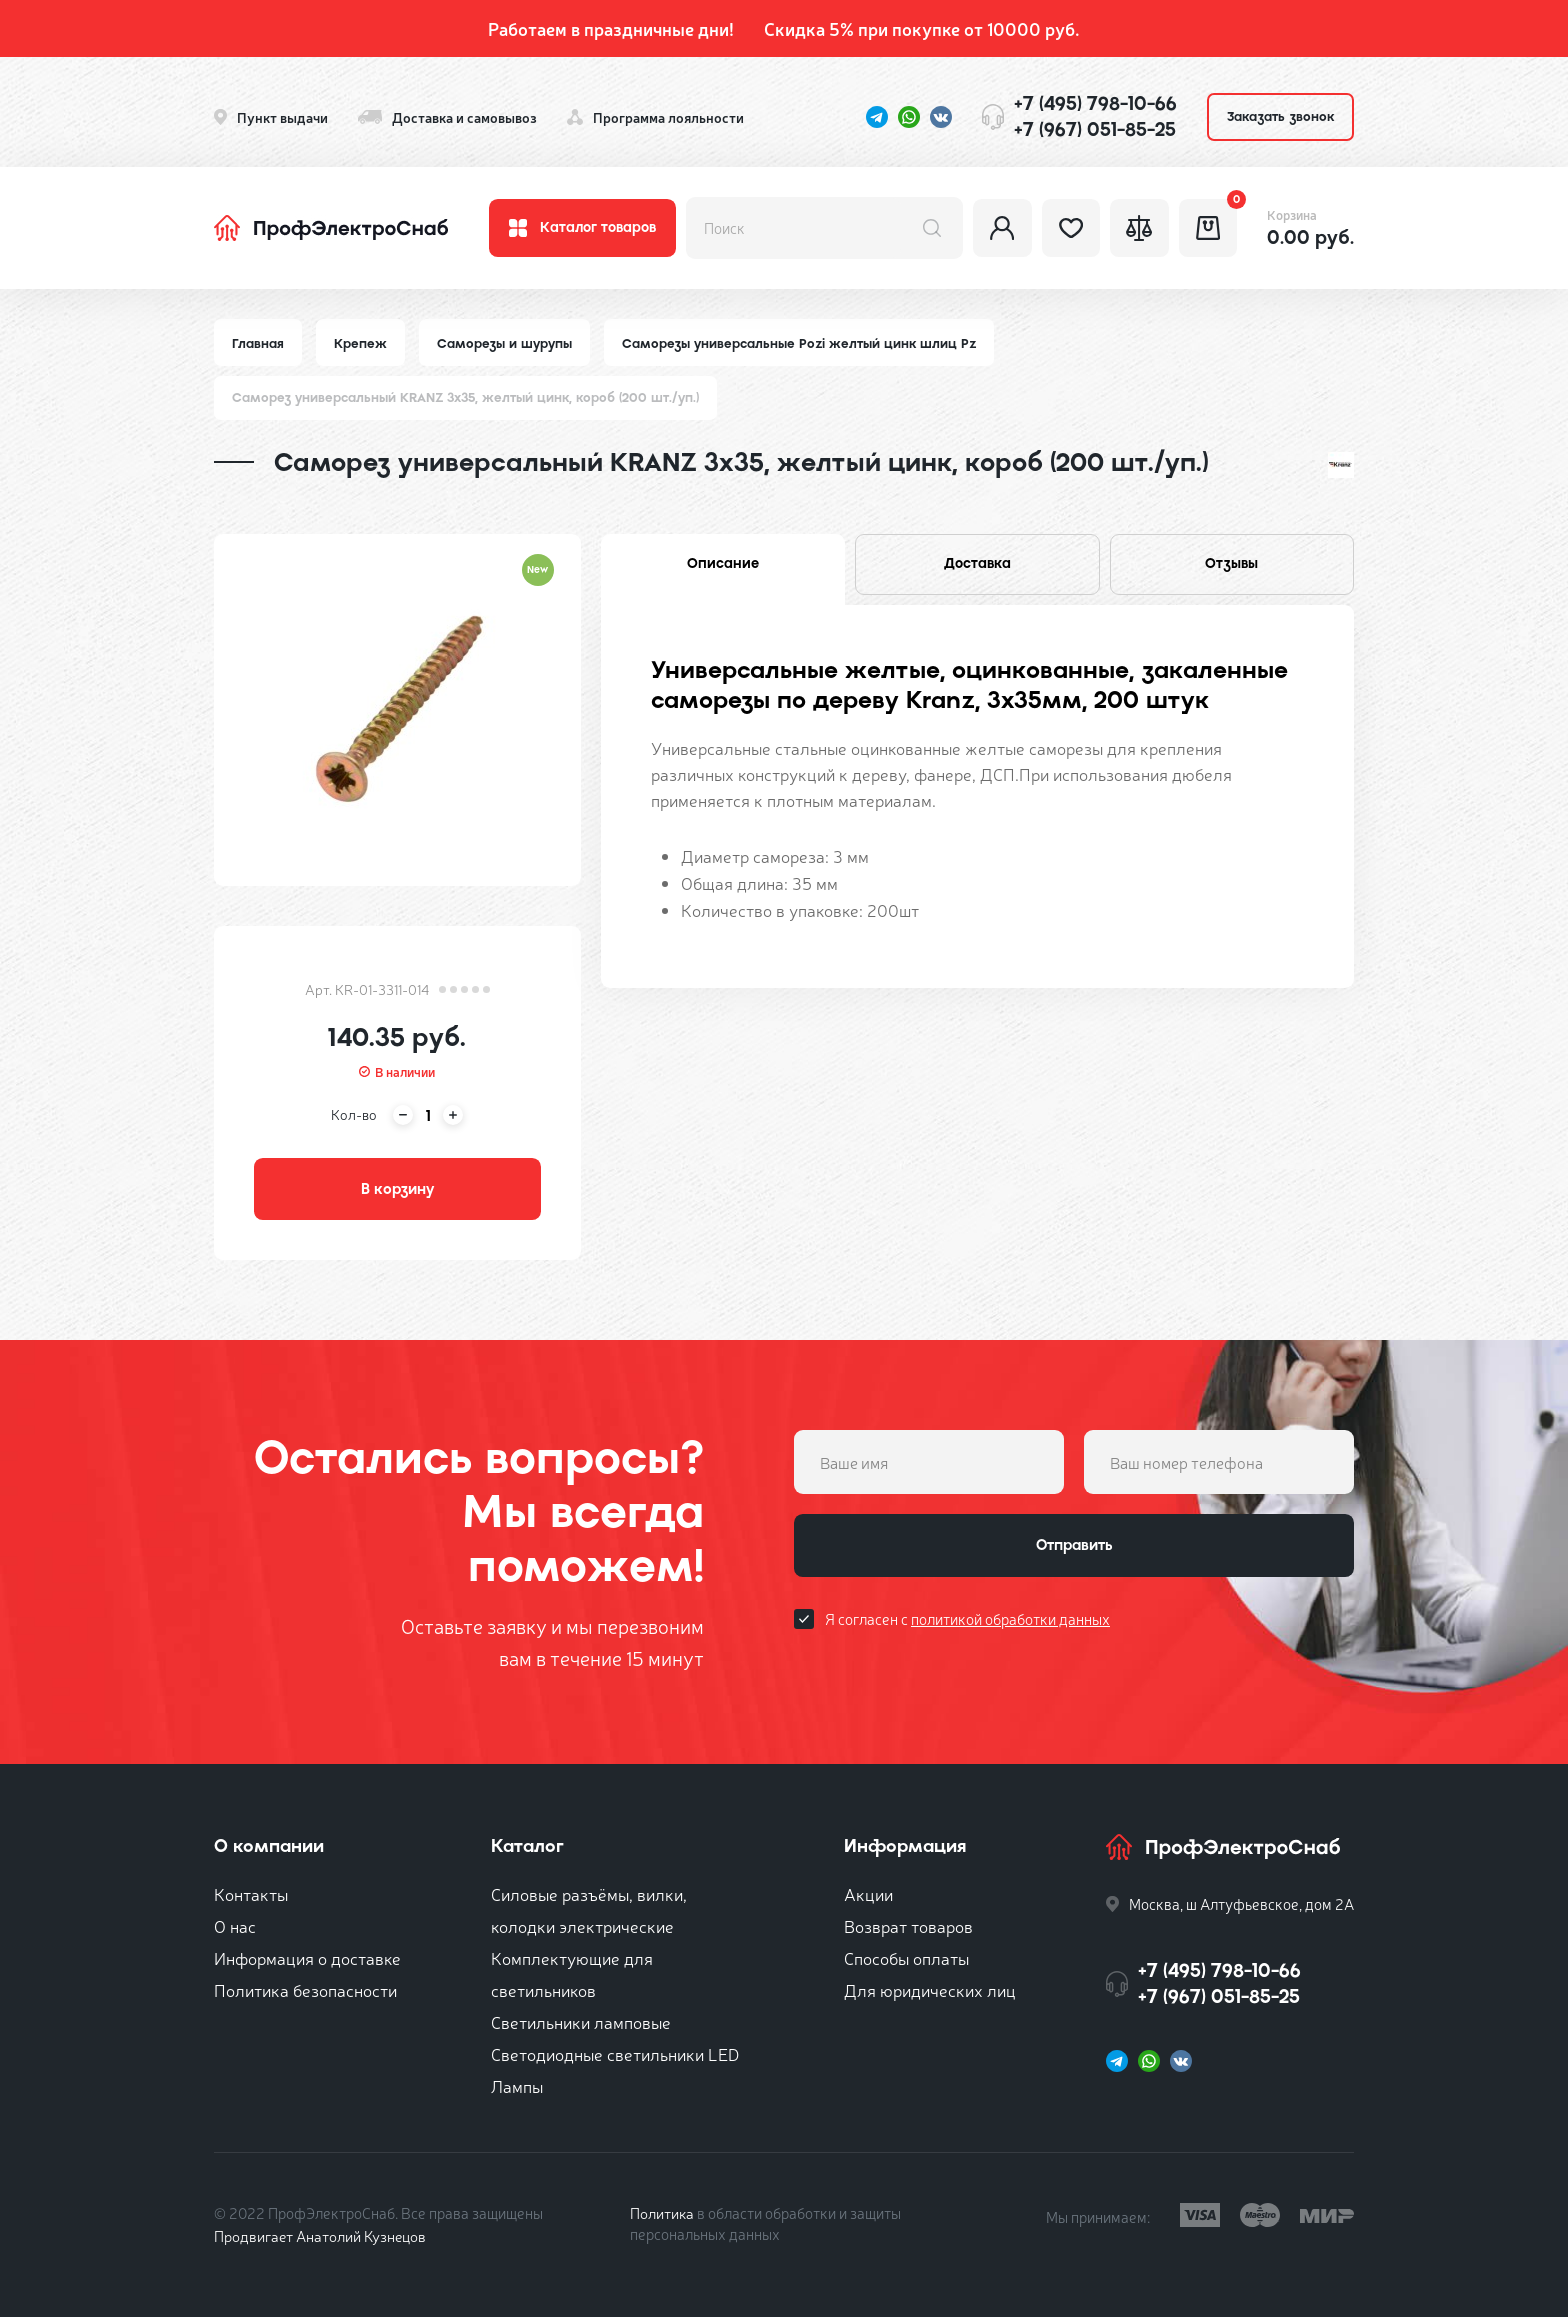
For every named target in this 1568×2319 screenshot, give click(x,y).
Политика (662, 2214)
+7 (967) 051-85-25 (1095, 129)
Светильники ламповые (581, 2023)
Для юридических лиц (930, 1991)
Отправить (1074, 1548)
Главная (258, 343)
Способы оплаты (906, 1959)
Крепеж (360, 343)
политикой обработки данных (1010, 1621)
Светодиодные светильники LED (615, 2055)
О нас (235, 1927)
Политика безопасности (305, 1991)
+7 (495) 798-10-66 (1095, 103)
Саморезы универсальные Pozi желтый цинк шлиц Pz (800, 343)
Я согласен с (967, 1621)
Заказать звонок (1280, 116)
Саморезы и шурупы (504, 343)
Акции (868, 1895)
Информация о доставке (307, 1959)
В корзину (397, 1190)
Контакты (251, 1895)
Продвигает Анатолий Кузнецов (322, 2237)
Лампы (517, 2087)
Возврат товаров (908, 1927)
